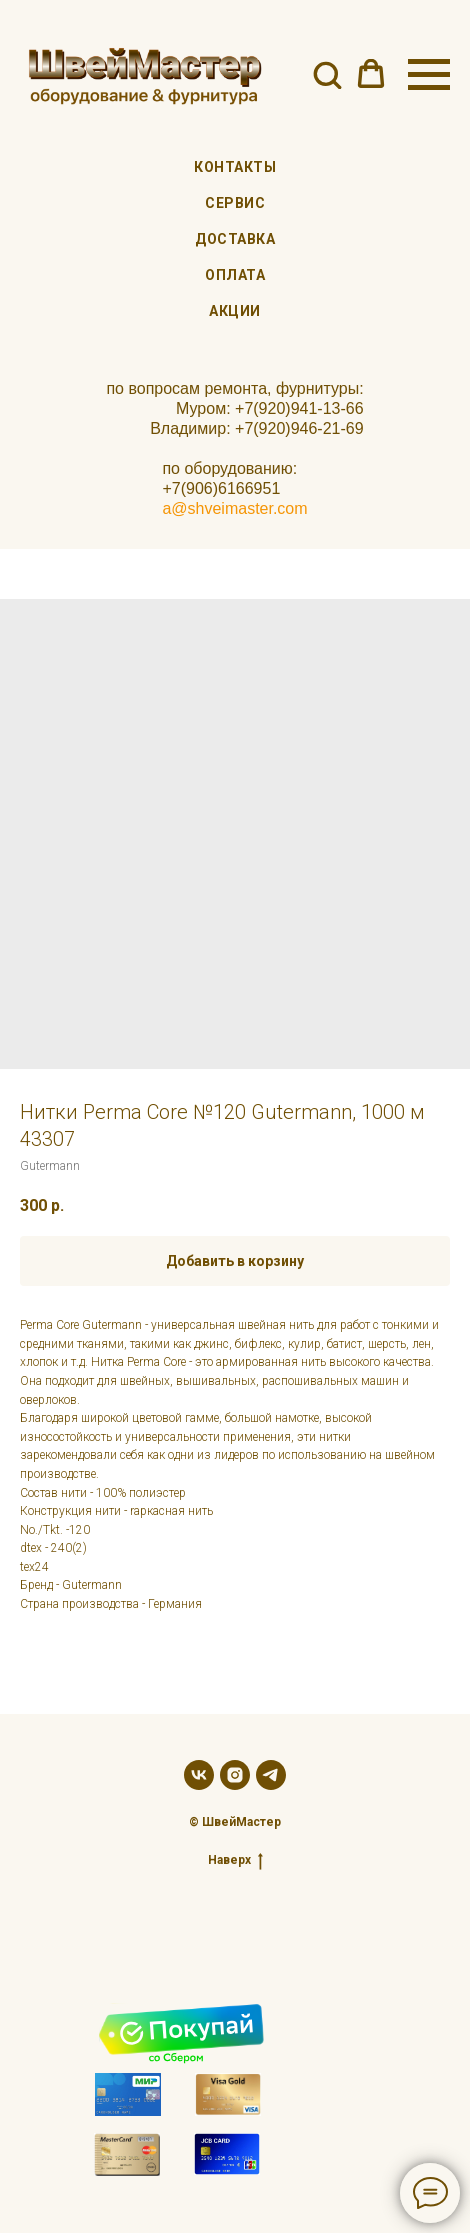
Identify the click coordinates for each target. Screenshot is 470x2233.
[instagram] (235, 1775)
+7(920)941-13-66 (299, 408)
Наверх (235, 1860)
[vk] (199, 1775)
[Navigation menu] (429, 75)
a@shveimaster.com (234, 508)
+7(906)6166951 (221, 488)
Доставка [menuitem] (235, 239)
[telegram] (271, 1775)
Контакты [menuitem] (235, 167)
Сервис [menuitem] (235, 203)
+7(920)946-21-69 (299, 428)
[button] (327, 74)
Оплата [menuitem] (235, 275)
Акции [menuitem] (235, 311)
